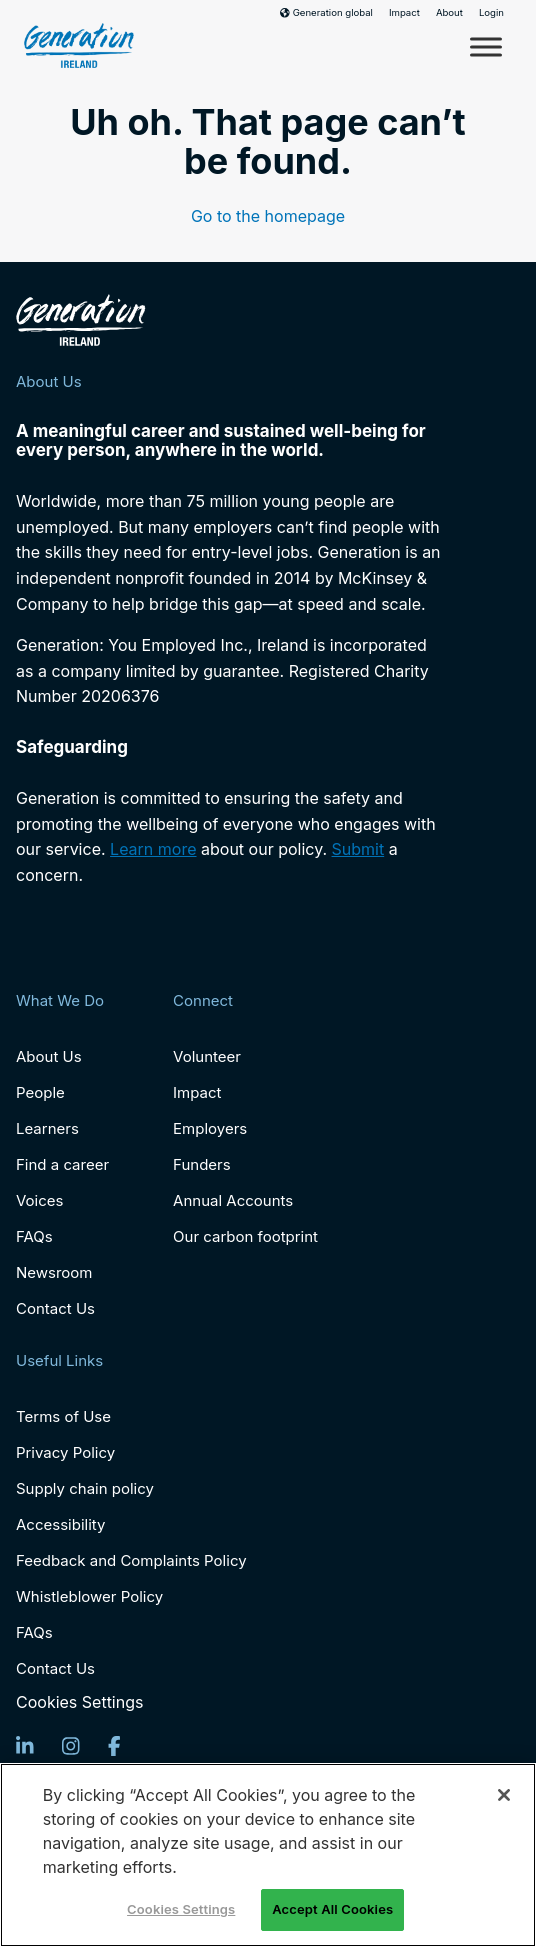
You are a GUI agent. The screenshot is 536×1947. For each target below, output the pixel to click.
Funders (202, 1164)
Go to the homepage (268, 216)
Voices (39, 1200)
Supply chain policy (85, 1488)
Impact (404, 13)
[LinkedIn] (25, 1746)
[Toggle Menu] (486, 46)
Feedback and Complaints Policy (131, 1560)
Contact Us (55, 1308)
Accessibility (60, 1524)
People (40, 1092)
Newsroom (54, 1272)
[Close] (504, 1795)
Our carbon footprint (245, 1236)
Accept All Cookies (332, 1909)
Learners (47, 1128)
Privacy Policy (65, 1452)
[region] (268, 1855)
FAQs (34, 1236)
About (449, 13)
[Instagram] (71, 1746)
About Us (49, 1056)
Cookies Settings (79, 1702)
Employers (210, 1128)
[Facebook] (114, 1746)
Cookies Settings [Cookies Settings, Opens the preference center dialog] (181, 1909)
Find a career (62, 1164)
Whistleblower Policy (89, 1596)
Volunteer (207, 1056)
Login (491, 13)
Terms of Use (63, 1416)
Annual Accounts (233, 1200)
